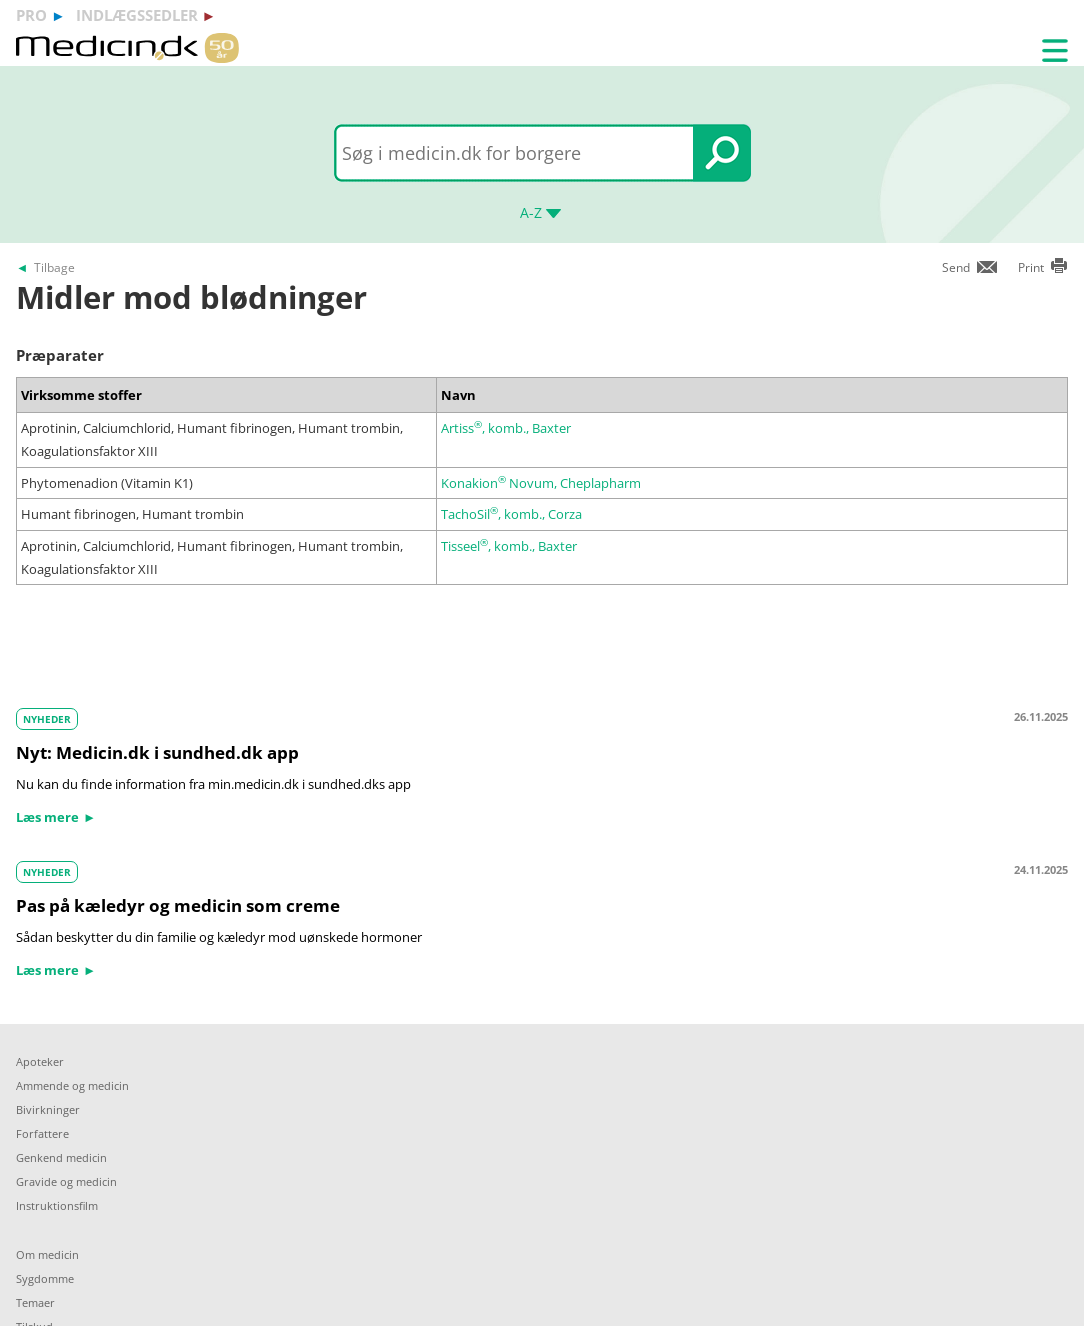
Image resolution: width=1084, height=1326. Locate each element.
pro (31, 15)
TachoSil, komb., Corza (511, 514)
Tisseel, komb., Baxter (509, 546)
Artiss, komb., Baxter (506, 428)
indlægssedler (137, 15)
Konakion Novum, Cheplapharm (541, 483)
